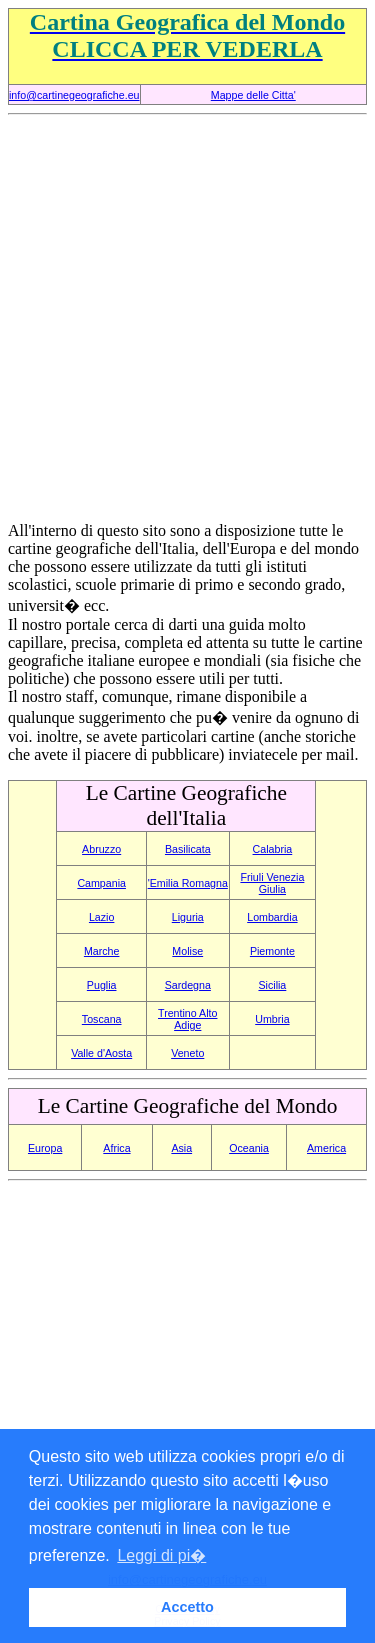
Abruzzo (101, 849)
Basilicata (188, 849)
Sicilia (272, 985)
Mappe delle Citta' (253, 95)
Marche (102, 951)
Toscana (102, 1019)
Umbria (272, 1019)
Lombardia (272, 917)
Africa (116, 1148)
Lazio (101, 917)
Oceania (249, 1148)
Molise (187, 951)
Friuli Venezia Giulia (272, 883)
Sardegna (188, 985)
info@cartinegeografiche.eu (74, 95)
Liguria (188, 917)
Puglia (102, 985)
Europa (45, 1148)
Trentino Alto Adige (187, 1019)
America (326, 1148)
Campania (101, 883)
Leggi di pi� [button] (161, 1555)
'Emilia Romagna (188, 883)
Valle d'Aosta (101, 1053)
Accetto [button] (187, 1607)
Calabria (273, 849)
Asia (181, 1148)
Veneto (187, 1053)
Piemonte (272, 951)
